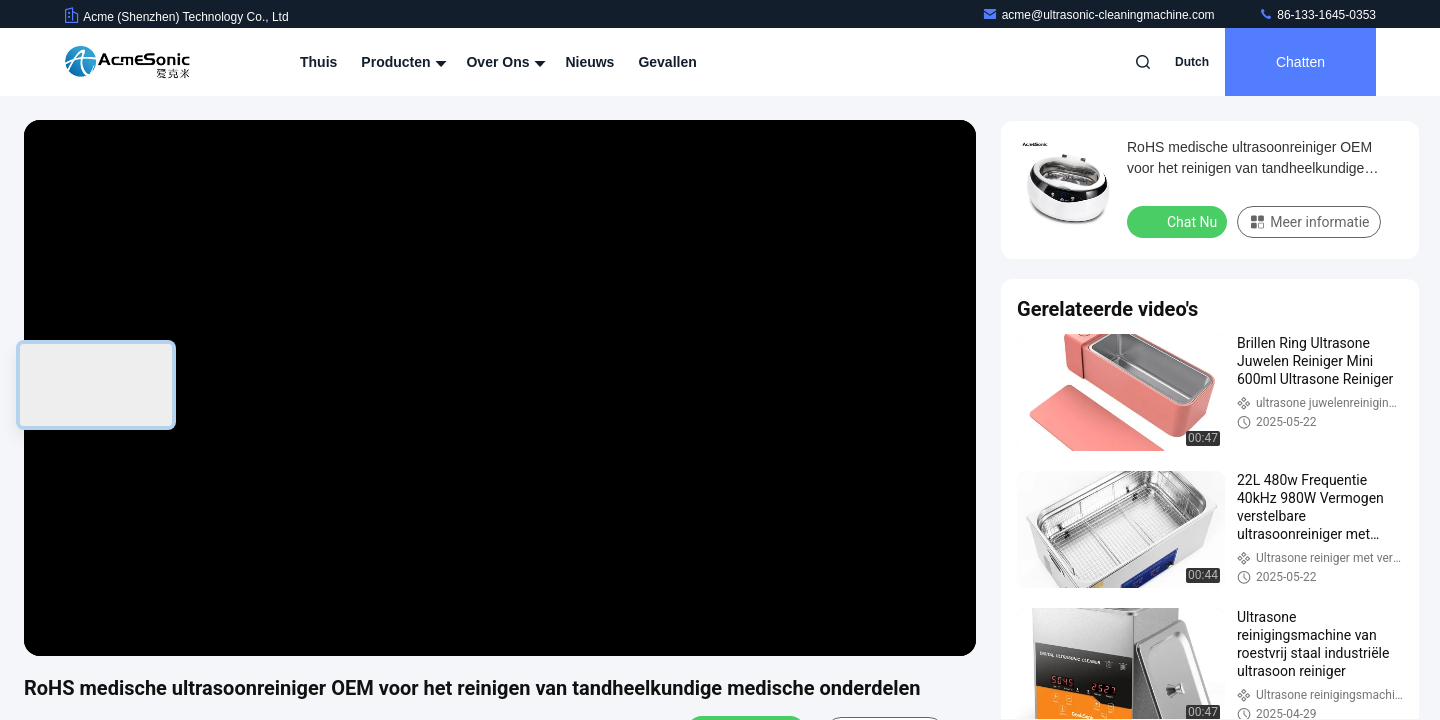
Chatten (1300, 62)
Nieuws (589, 62)
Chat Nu (1179, 221)
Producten (401, 62)
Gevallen (667, 62)
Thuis (318, 62)
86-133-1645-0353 (1317, 15)
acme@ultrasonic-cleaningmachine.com (1100, 15)
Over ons (503, 62)
